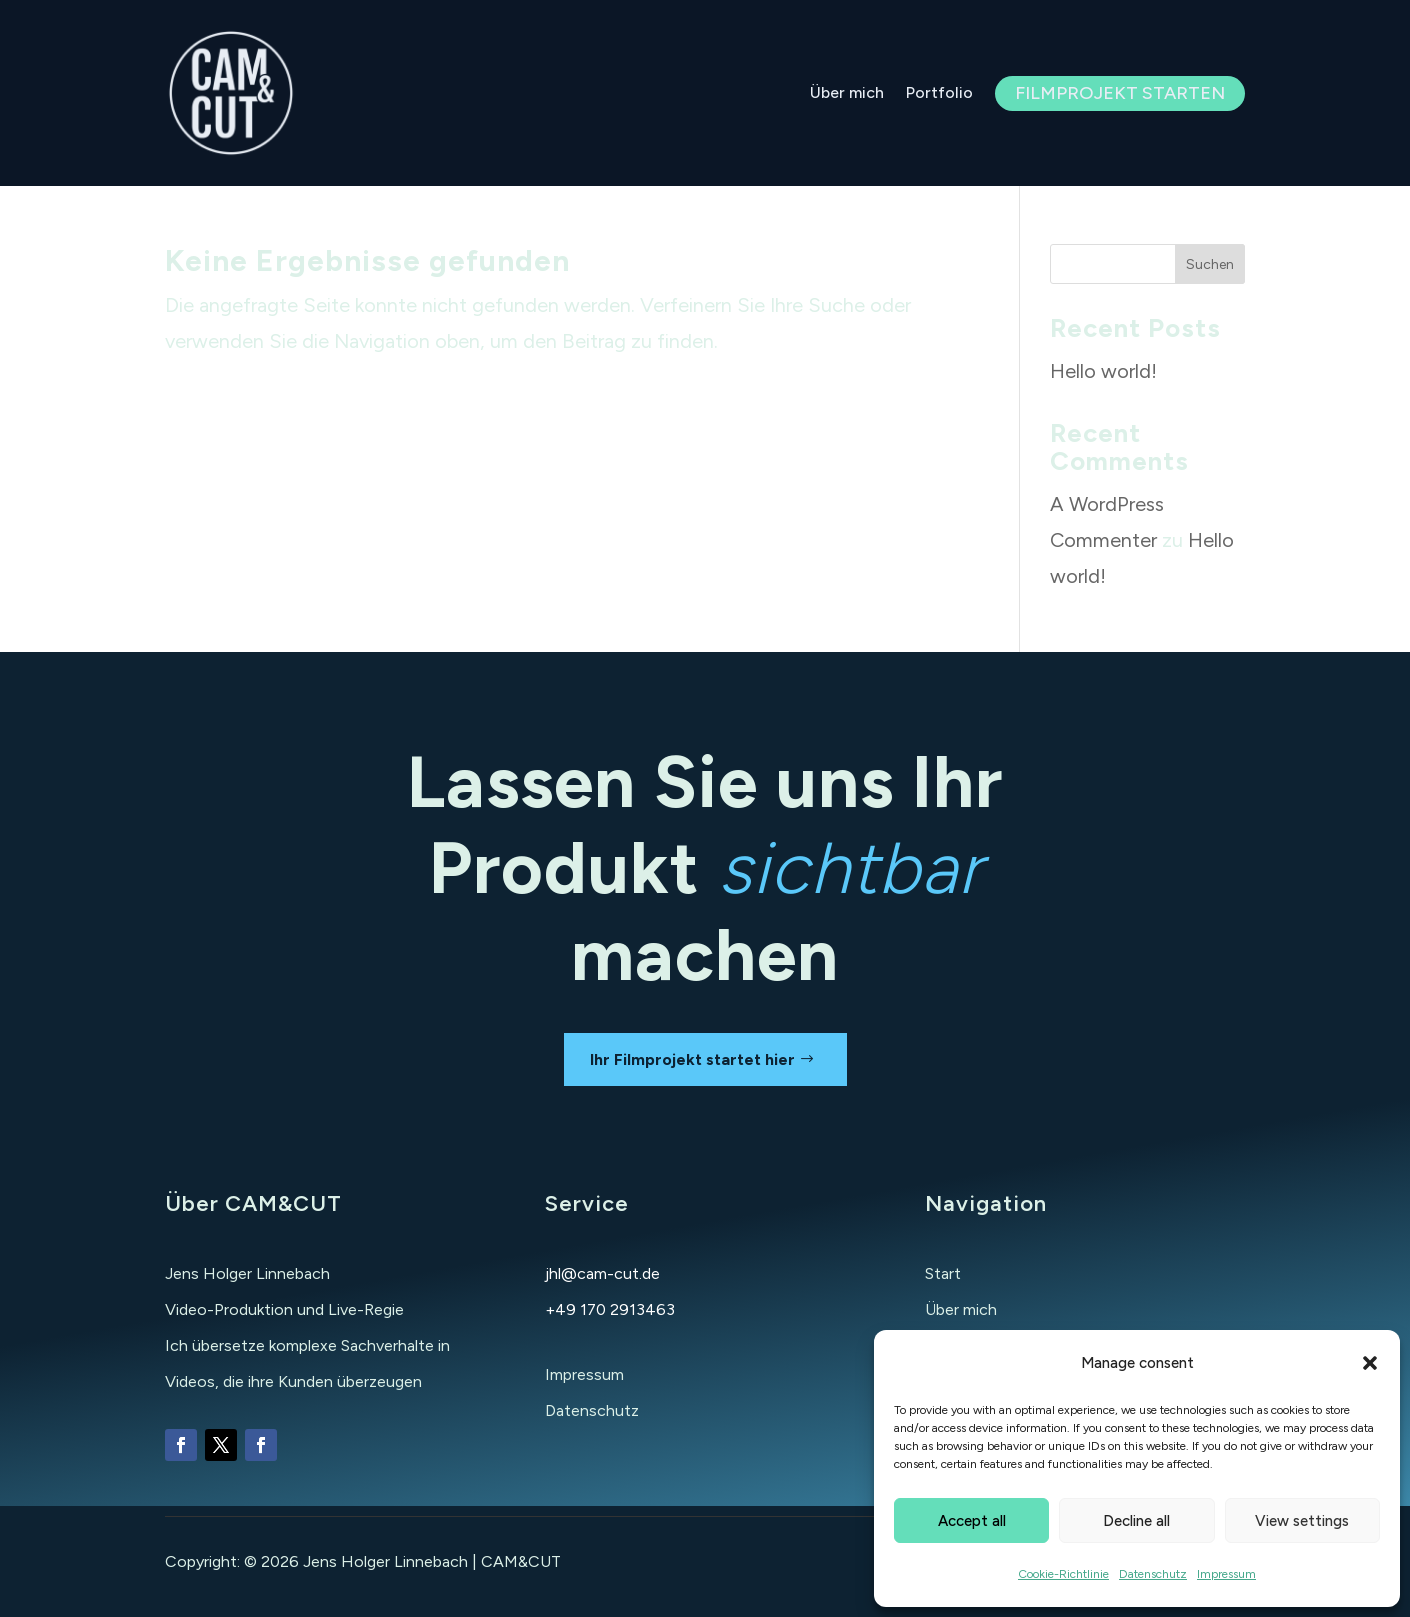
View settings (1302, 1521)
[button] (1370, 1363)
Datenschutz (1153, 1574)
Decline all (1136, 1521)
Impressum (1226, 1574)
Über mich (847, 93)
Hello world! (1103, 371)
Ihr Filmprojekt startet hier (692, 1059)
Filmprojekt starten (1120, 93)
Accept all (972, 1521)
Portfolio (939, 93)
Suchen (1210, 264)
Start (943, 1273)
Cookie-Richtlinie (1063, 1574)
